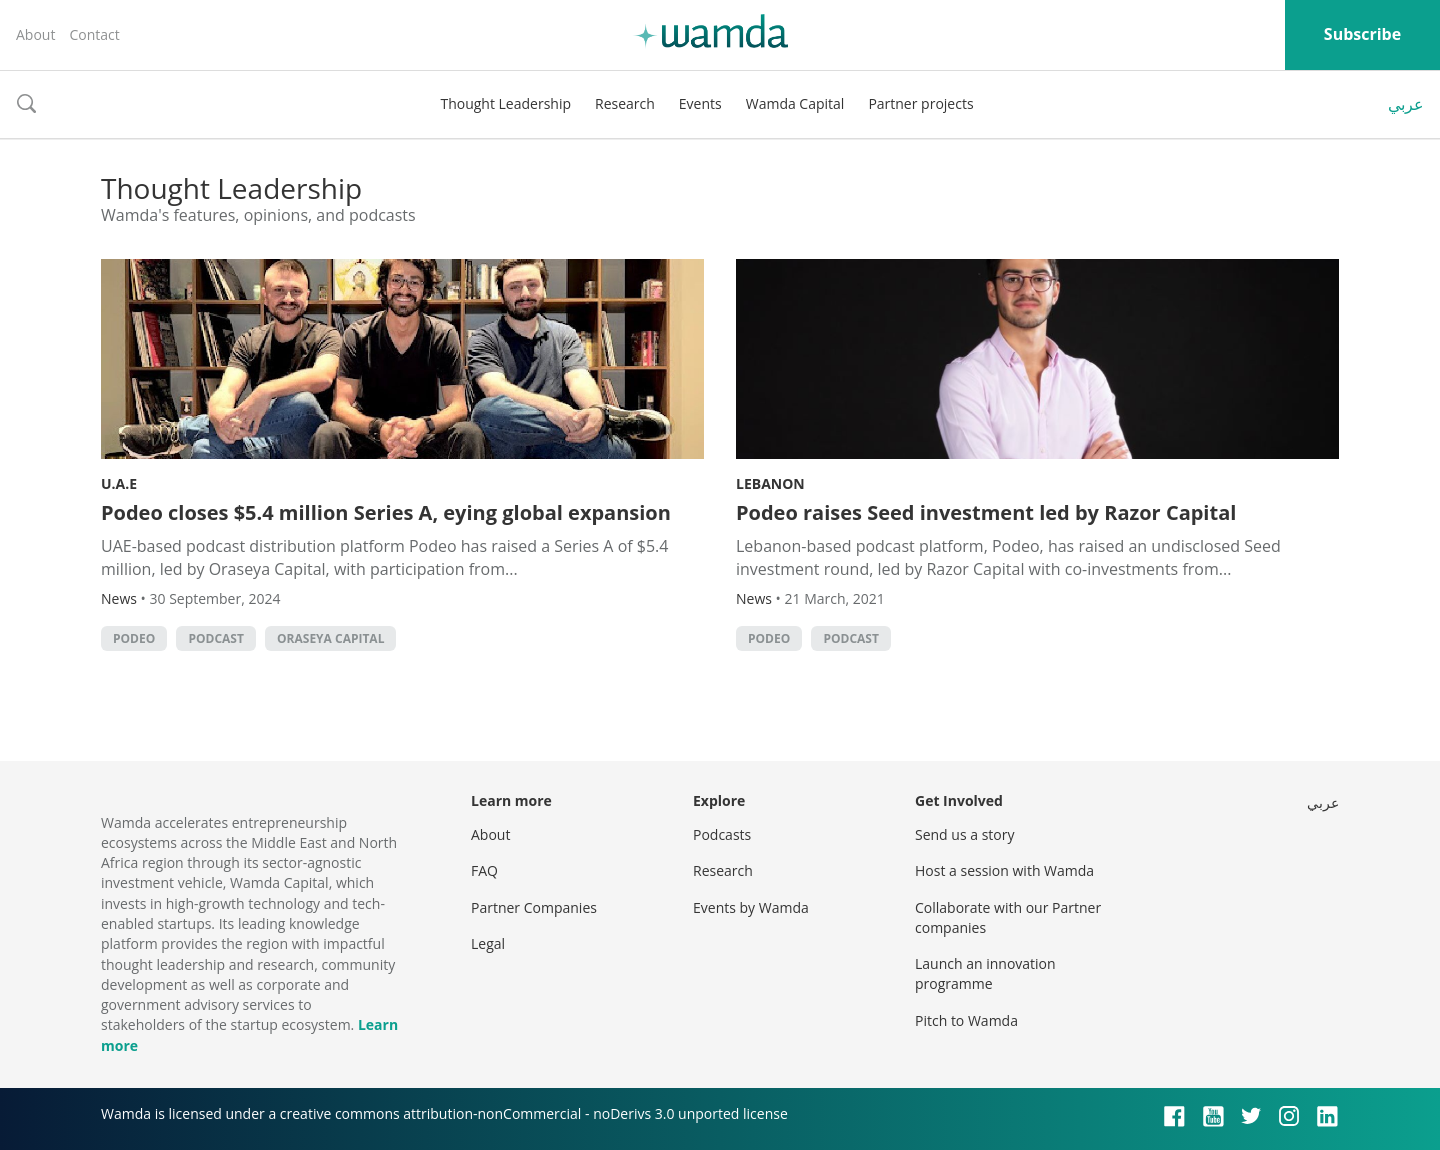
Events (700, 103)
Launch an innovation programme (985, 973)
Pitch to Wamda (966, 1020)
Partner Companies (534, 907)
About (35, 34)
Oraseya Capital (330, 638)
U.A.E (119, 483)
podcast (215, 638)
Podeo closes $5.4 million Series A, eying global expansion (386, 512)
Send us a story (964, 834)
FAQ (484, 870)
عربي (1406, 104)
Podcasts (722, 834)
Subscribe (1362, 34)
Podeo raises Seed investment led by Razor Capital (986, 512)
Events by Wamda (751, 907)
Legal (488, 943)
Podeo (134, 638)
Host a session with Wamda (1004, 870)
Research (625, 103)
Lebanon (770, 483)
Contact (94, 34)
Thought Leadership (505, 103)
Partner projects (920, 103)
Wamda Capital (795, 103)
